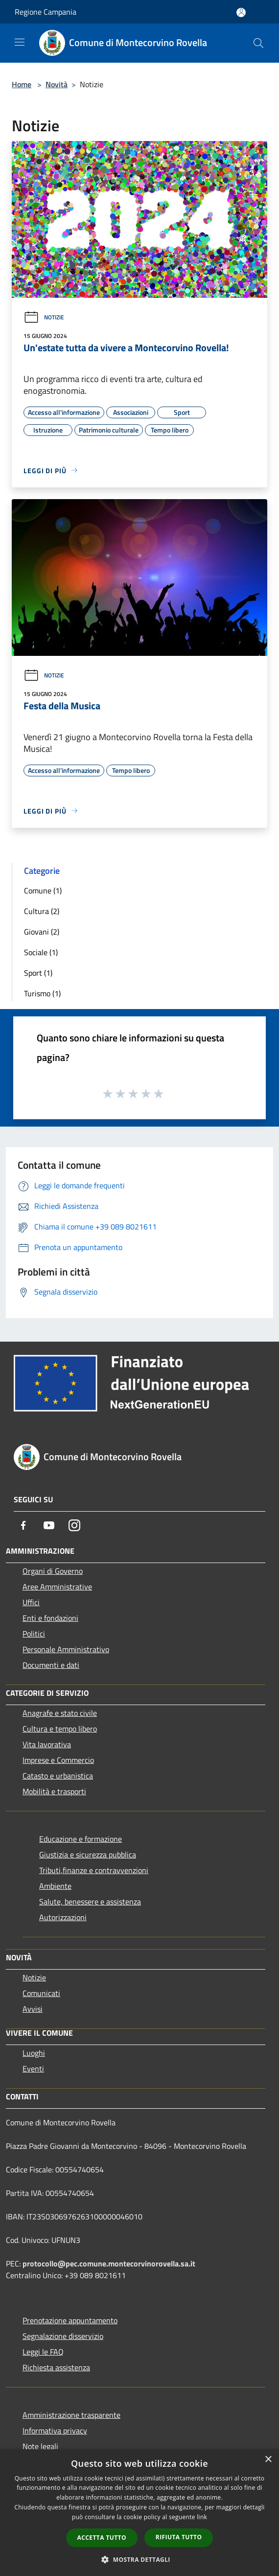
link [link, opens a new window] (202, 2517)
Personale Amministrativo (66, 1649)
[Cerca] (258, 43)
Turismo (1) (42, 993)
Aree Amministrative (57, 1586)
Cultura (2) (41, 911)
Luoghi (34, 2053)
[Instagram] (74, 1525)
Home (21, 84)
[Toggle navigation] (19, 42)
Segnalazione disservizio (63, 2336)
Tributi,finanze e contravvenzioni (93, 1870)
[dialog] (139, 2512)
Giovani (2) (41, 932)
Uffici (31, 1602)
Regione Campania (45, 12)
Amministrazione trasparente (71, 2415)
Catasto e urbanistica (58, 1776)
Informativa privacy (55, 2430)
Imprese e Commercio (58, 1760)
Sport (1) (38, 973)
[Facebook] (23, 1525)
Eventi (33, 2068)
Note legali (40, 2446)
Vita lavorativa (47, 1744)
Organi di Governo (53, 1571)
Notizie (43, 317)
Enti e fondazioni (50, 1618)
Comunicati (41, 1993)
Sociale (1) (41, 952)
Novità (57, 84)
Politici (34, 1633)
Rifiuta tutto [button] (179, 2537)
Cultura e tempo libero (60, 1728)
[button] (139, 2559)
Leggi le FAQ (43, 2352)
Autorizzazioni (63, 1917)
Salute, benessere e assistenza (90, 1901)
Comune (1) (43, 890)
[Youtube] (49, 1525)
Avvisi (33, 2009)
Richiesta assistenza (56, 2367)
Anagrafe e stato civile (60, 1713)
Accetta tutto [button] (101, 2537)
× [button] (268, 2459)
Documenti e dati (51, 1665)
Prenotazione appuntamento (70, 2320)
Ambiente (55, 1886)
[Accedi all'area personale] (241, 12)
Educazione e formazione (80, 1839)
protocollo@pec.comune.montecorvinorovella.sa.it (109, 2263)
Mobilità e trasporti (54, 1791)
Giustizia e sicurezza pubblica (87, 1854)
